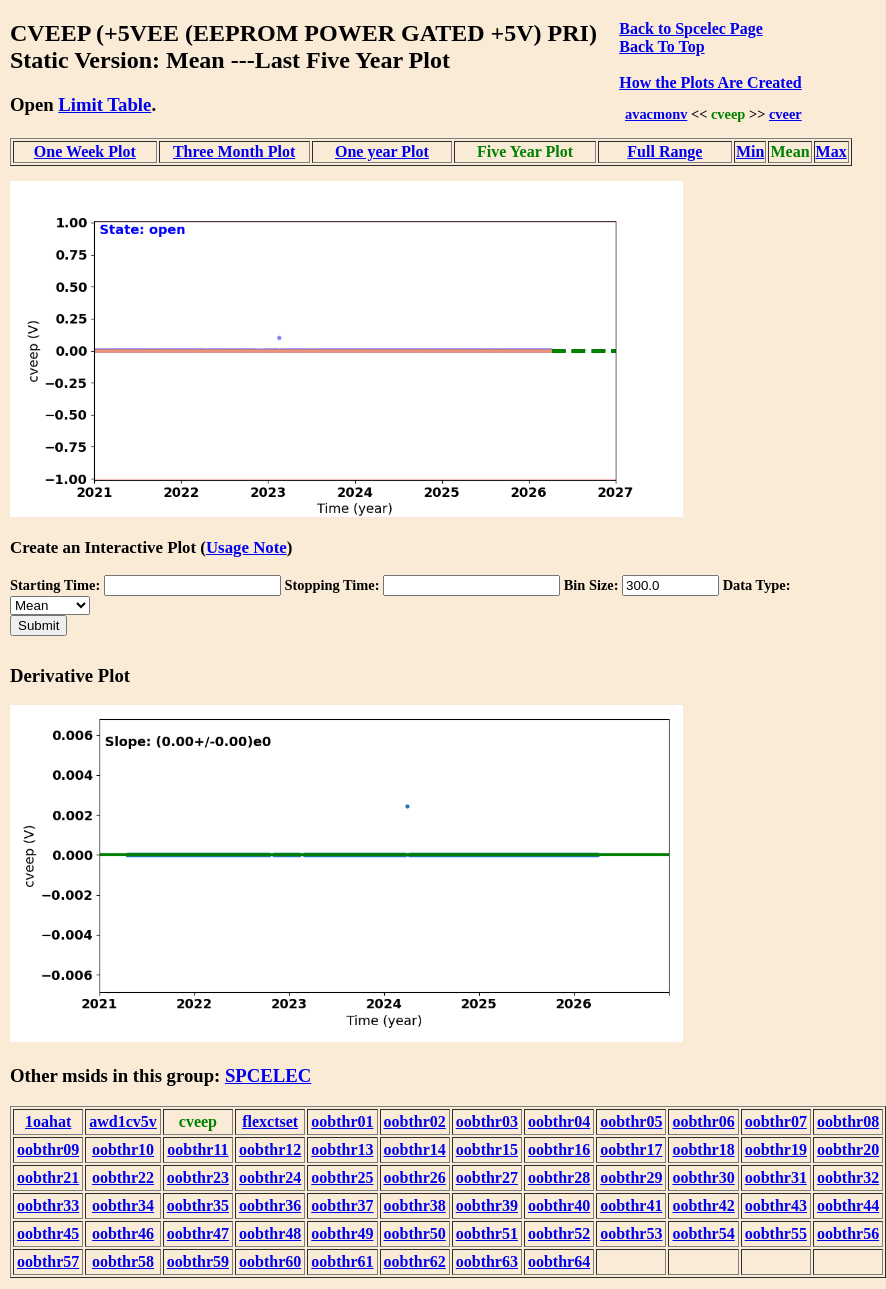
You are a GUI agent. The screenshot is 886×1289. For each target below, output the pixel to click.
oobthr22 (123, 1177)
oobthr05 (631, 1121)
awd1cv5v (123, 1121)
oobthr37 (342, 1205)
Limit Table (104, 104)
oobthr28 (559, 1177)
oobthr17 (631, 1149)
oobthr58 (123, 1261)
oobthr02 (415, 1121)
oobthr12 (270, 1149)
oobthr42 (703, 1205)
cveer (785, 114)
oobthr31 (776, 1177)
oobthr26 (415, 1177)
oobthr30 (703, 1177)
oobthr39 (487, 1205)
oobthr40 (559, 1205)
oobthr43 (776, 1205)
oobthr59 (198, 1261)
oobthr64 (559, 1261)
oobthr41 (631, 1205)
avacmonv (656, 114)
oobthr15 (487, 1149)
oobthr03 (487, 1121)
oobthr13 (342, 1149)
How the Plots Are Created (710, 82)
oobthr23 (198, 1177)
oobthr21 (48, 1177)
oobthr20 (848, 1149)
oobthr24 (270, 1177)
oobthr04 (559, 1121)
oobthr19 (776, 1149)
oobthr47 (198, 1233)
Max (831, 151)
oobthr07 (776, 1121)
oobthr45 (48, 1233)
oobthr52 (559, 1233)
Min (750, 151)
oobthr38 (415, 1205)
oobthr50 (415, 1233)
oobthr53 (631, 1233)
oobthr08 (848, 1121)
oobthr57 (48, 1261)
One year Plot (382, 151)
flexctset (270, 1121)
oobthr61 (342, 1261)
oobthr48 (270, 1233)
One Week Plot (85, 151)
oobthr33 (48, 1205)
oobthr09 (48, 1149)
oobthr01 (342, 1121)
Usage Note (246, 547)
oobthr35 (198, 1205)
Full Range (664, 151)
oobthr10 (123, 1149)
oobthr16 (559, 1149)
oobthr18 (703, 1149)
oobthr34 (123, 1205)
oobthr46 (123, 1233)
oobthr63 (487, 1261)
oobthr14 (415, 1149)
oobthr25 (342, 1177)
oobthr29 (631, 1177)
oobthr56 (848, 1233)
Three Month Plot (234, 151)
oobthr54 (703, 1233)
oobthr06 (703, 1121)
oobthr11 (197, 1149)
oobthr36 (270, 1205)
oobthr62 (415, 1261)
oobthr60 (270, 1261)
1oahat (48, 1121)
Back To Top (661, 46)
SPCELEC (268, 1075)
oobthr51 (487, 1233)
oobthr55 (776, 1233)
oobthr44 (848, 1205)
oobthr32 (848, 1177)
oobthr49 (342, 1233)
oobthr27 (487, 1177)
